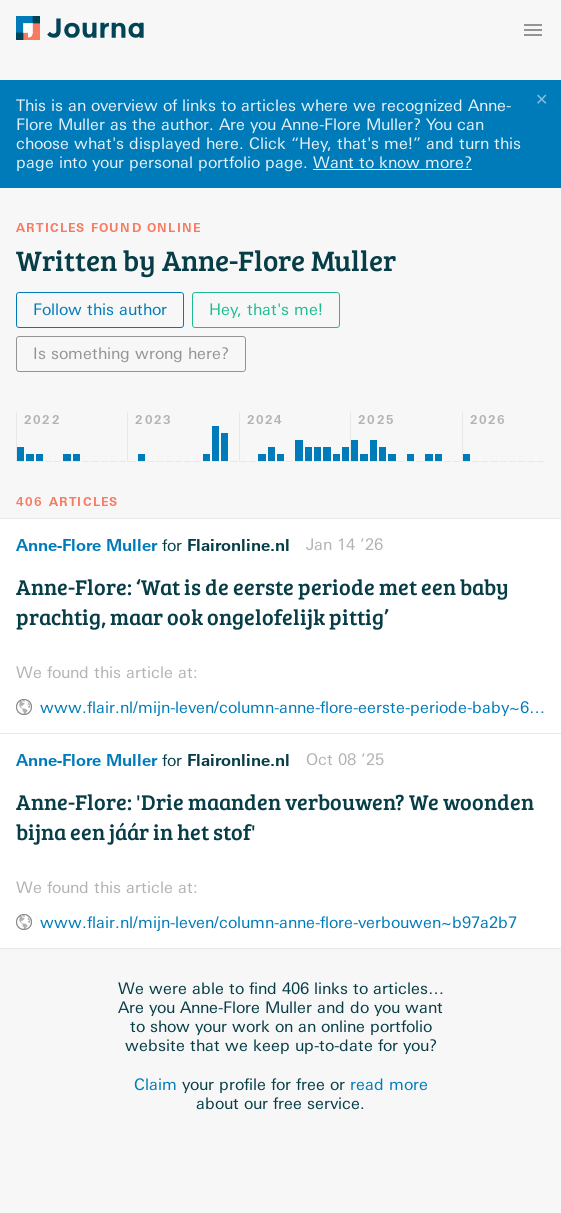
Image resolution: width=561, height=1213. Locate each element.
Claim (155, 1084)
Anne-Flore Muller (86, 545)
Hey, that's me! (266, 309)
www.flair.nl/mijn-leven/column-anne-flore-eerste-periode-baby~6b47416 (292, 707)
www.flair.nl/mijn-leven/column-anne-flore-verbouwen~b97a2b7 (278, 922)
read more (389, 1084)
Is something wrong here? (131, 353)
